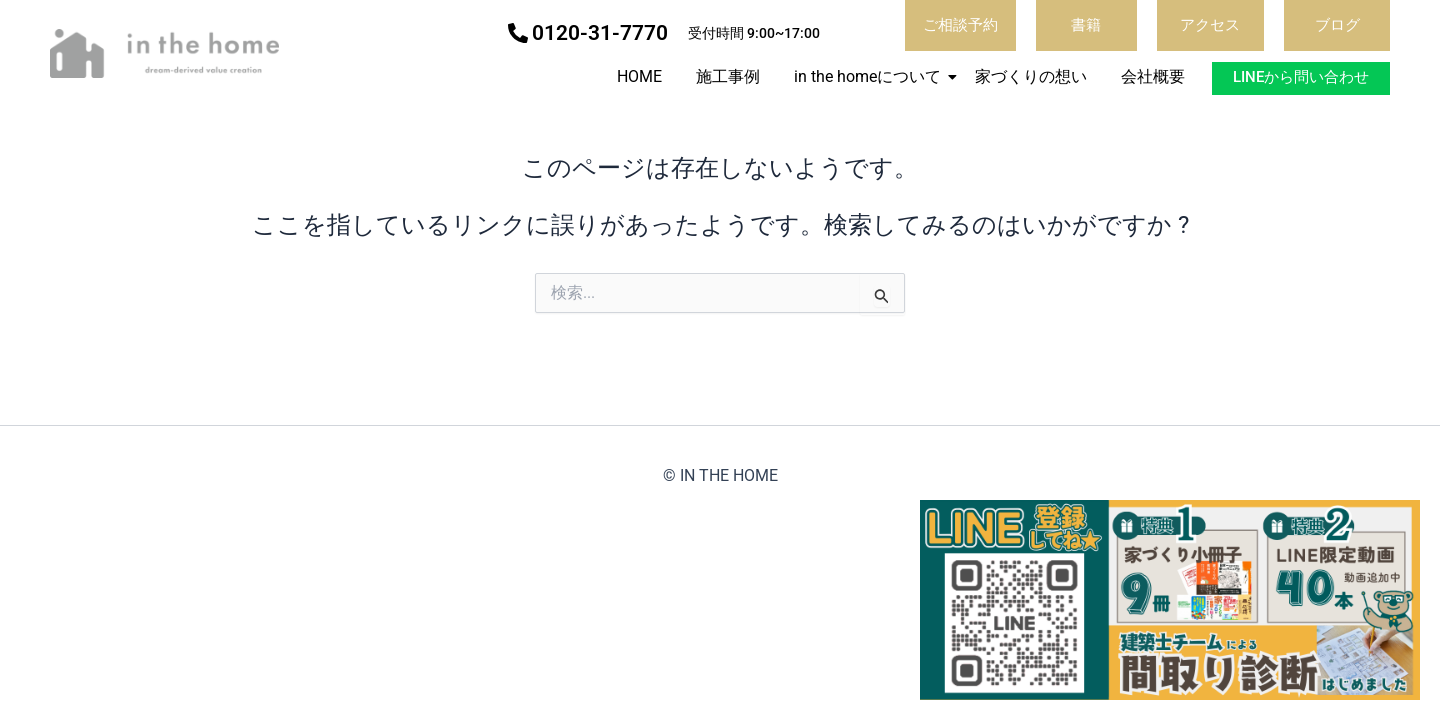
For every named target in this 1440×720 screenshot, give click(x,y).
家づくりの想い (1031, 76)
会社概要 (1153, 76)
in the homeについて (871, 76)
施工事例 (728, 76)
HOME (639, 76)
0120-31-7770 (600, 33)
